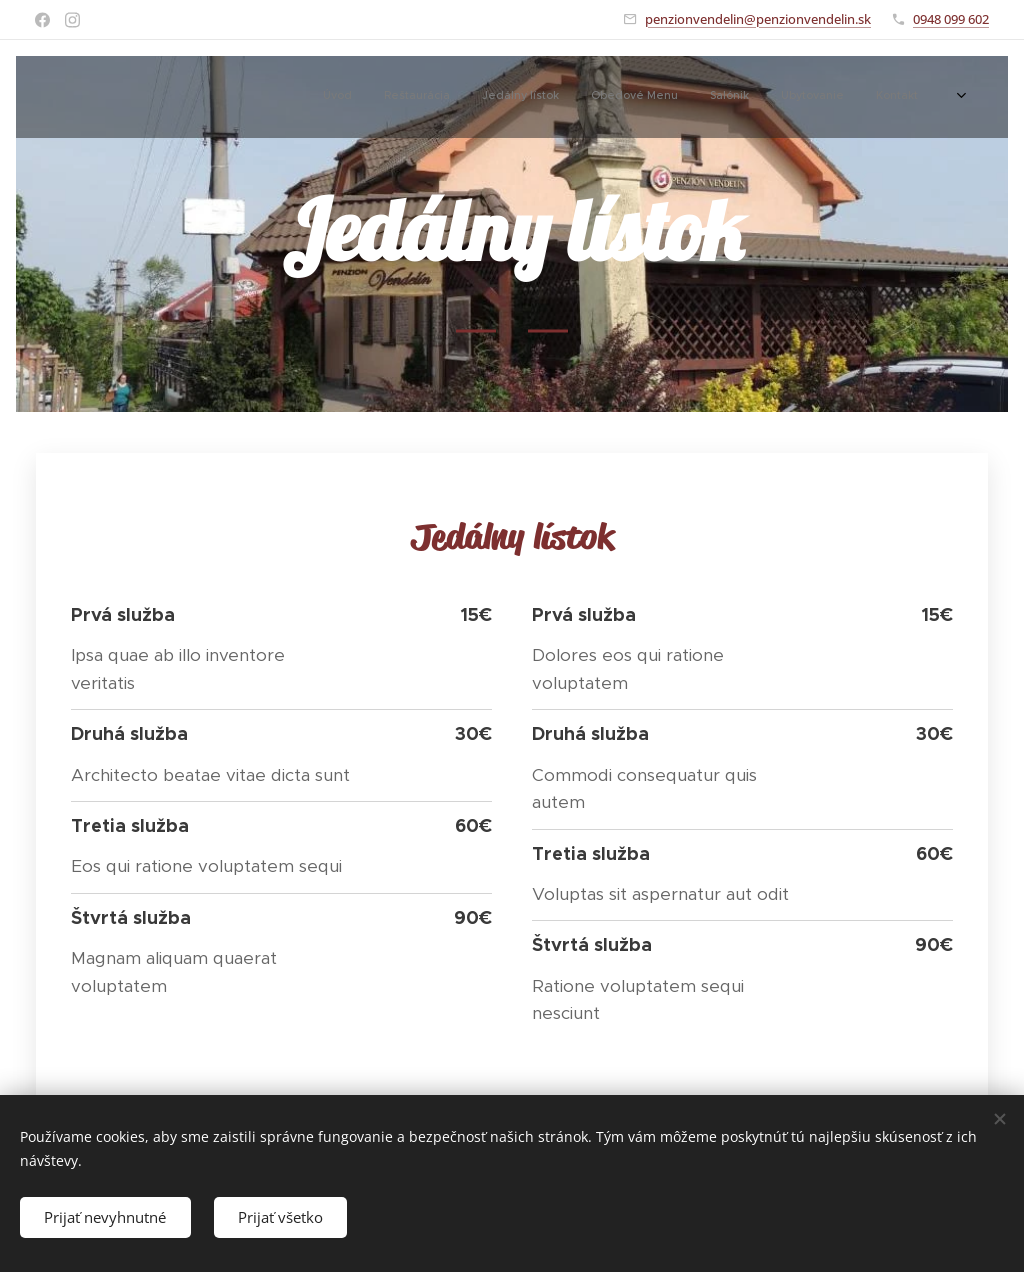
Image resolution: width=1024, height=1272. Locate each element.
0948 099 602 (951, 19)
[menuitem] (754, 97)
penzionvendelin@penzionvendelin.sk (758, 19)
